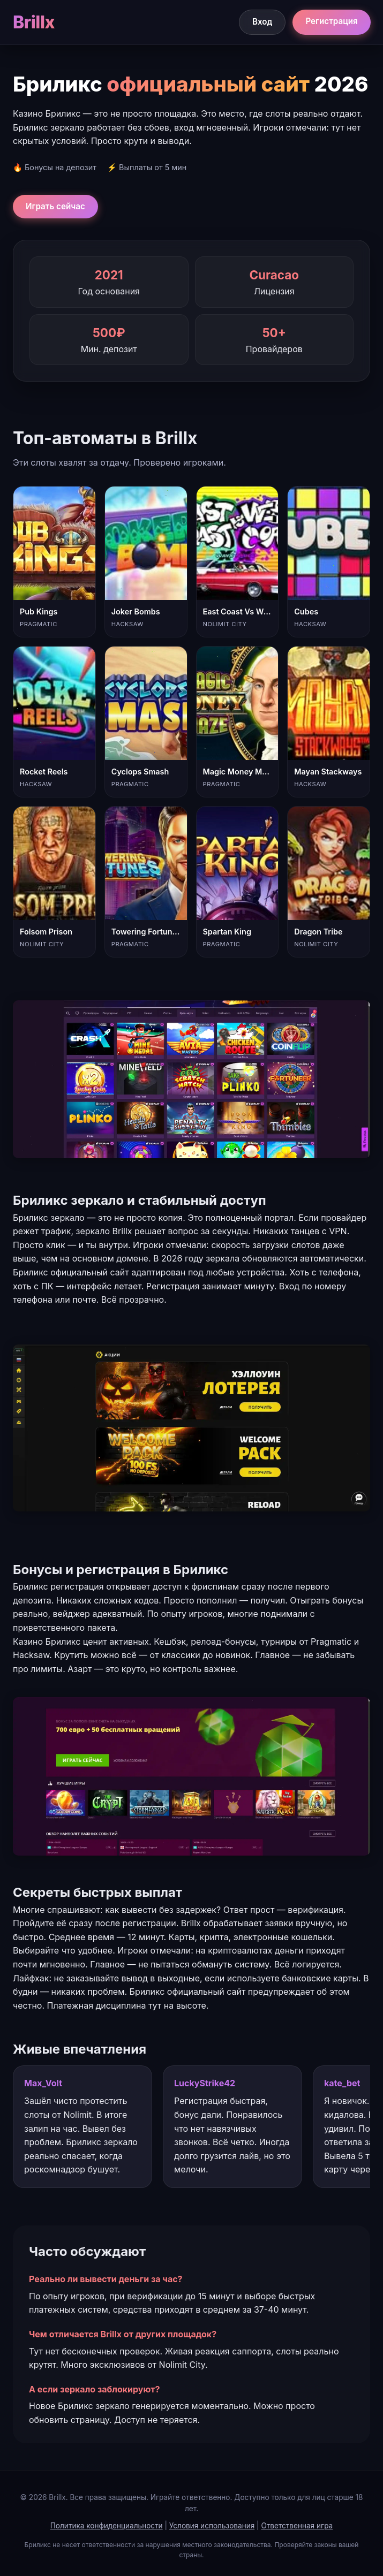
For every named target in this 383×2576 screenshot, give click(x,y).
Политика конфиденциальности (106, 2525)
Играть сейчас (55, 206)
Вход (262, 22)
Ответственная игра (297, 2525)
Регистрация (331, 21)
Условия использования (211, 2525)
